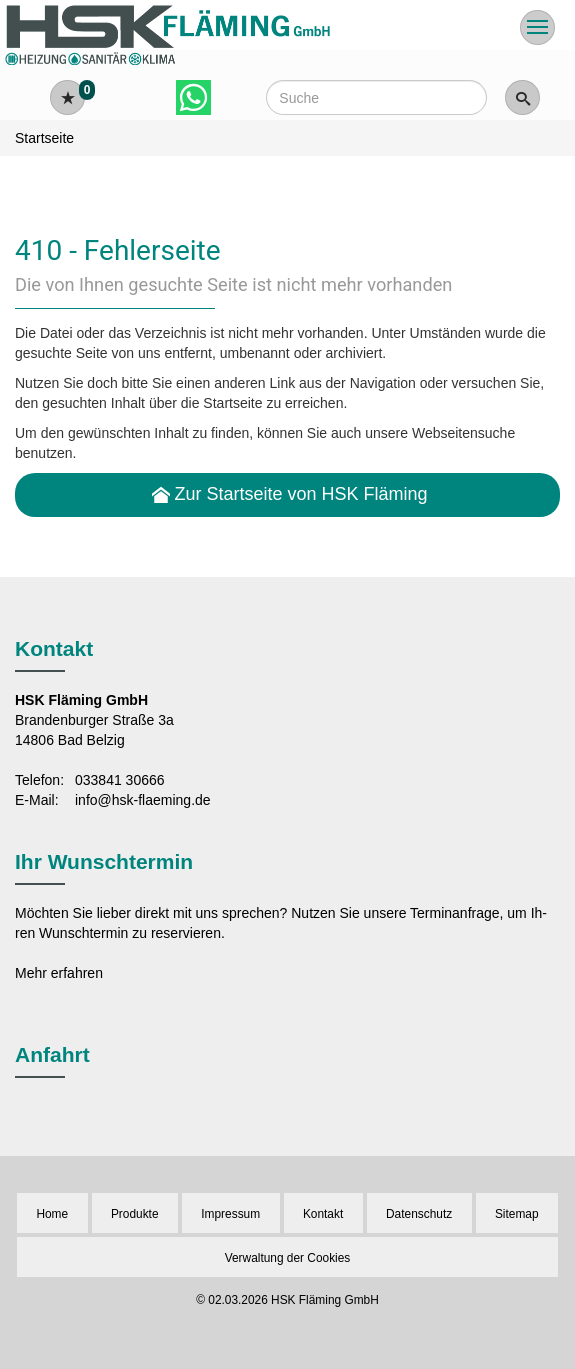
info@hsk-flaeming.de (143, 800)
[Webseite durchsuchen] (376, 97)
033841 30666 (120, 780)
